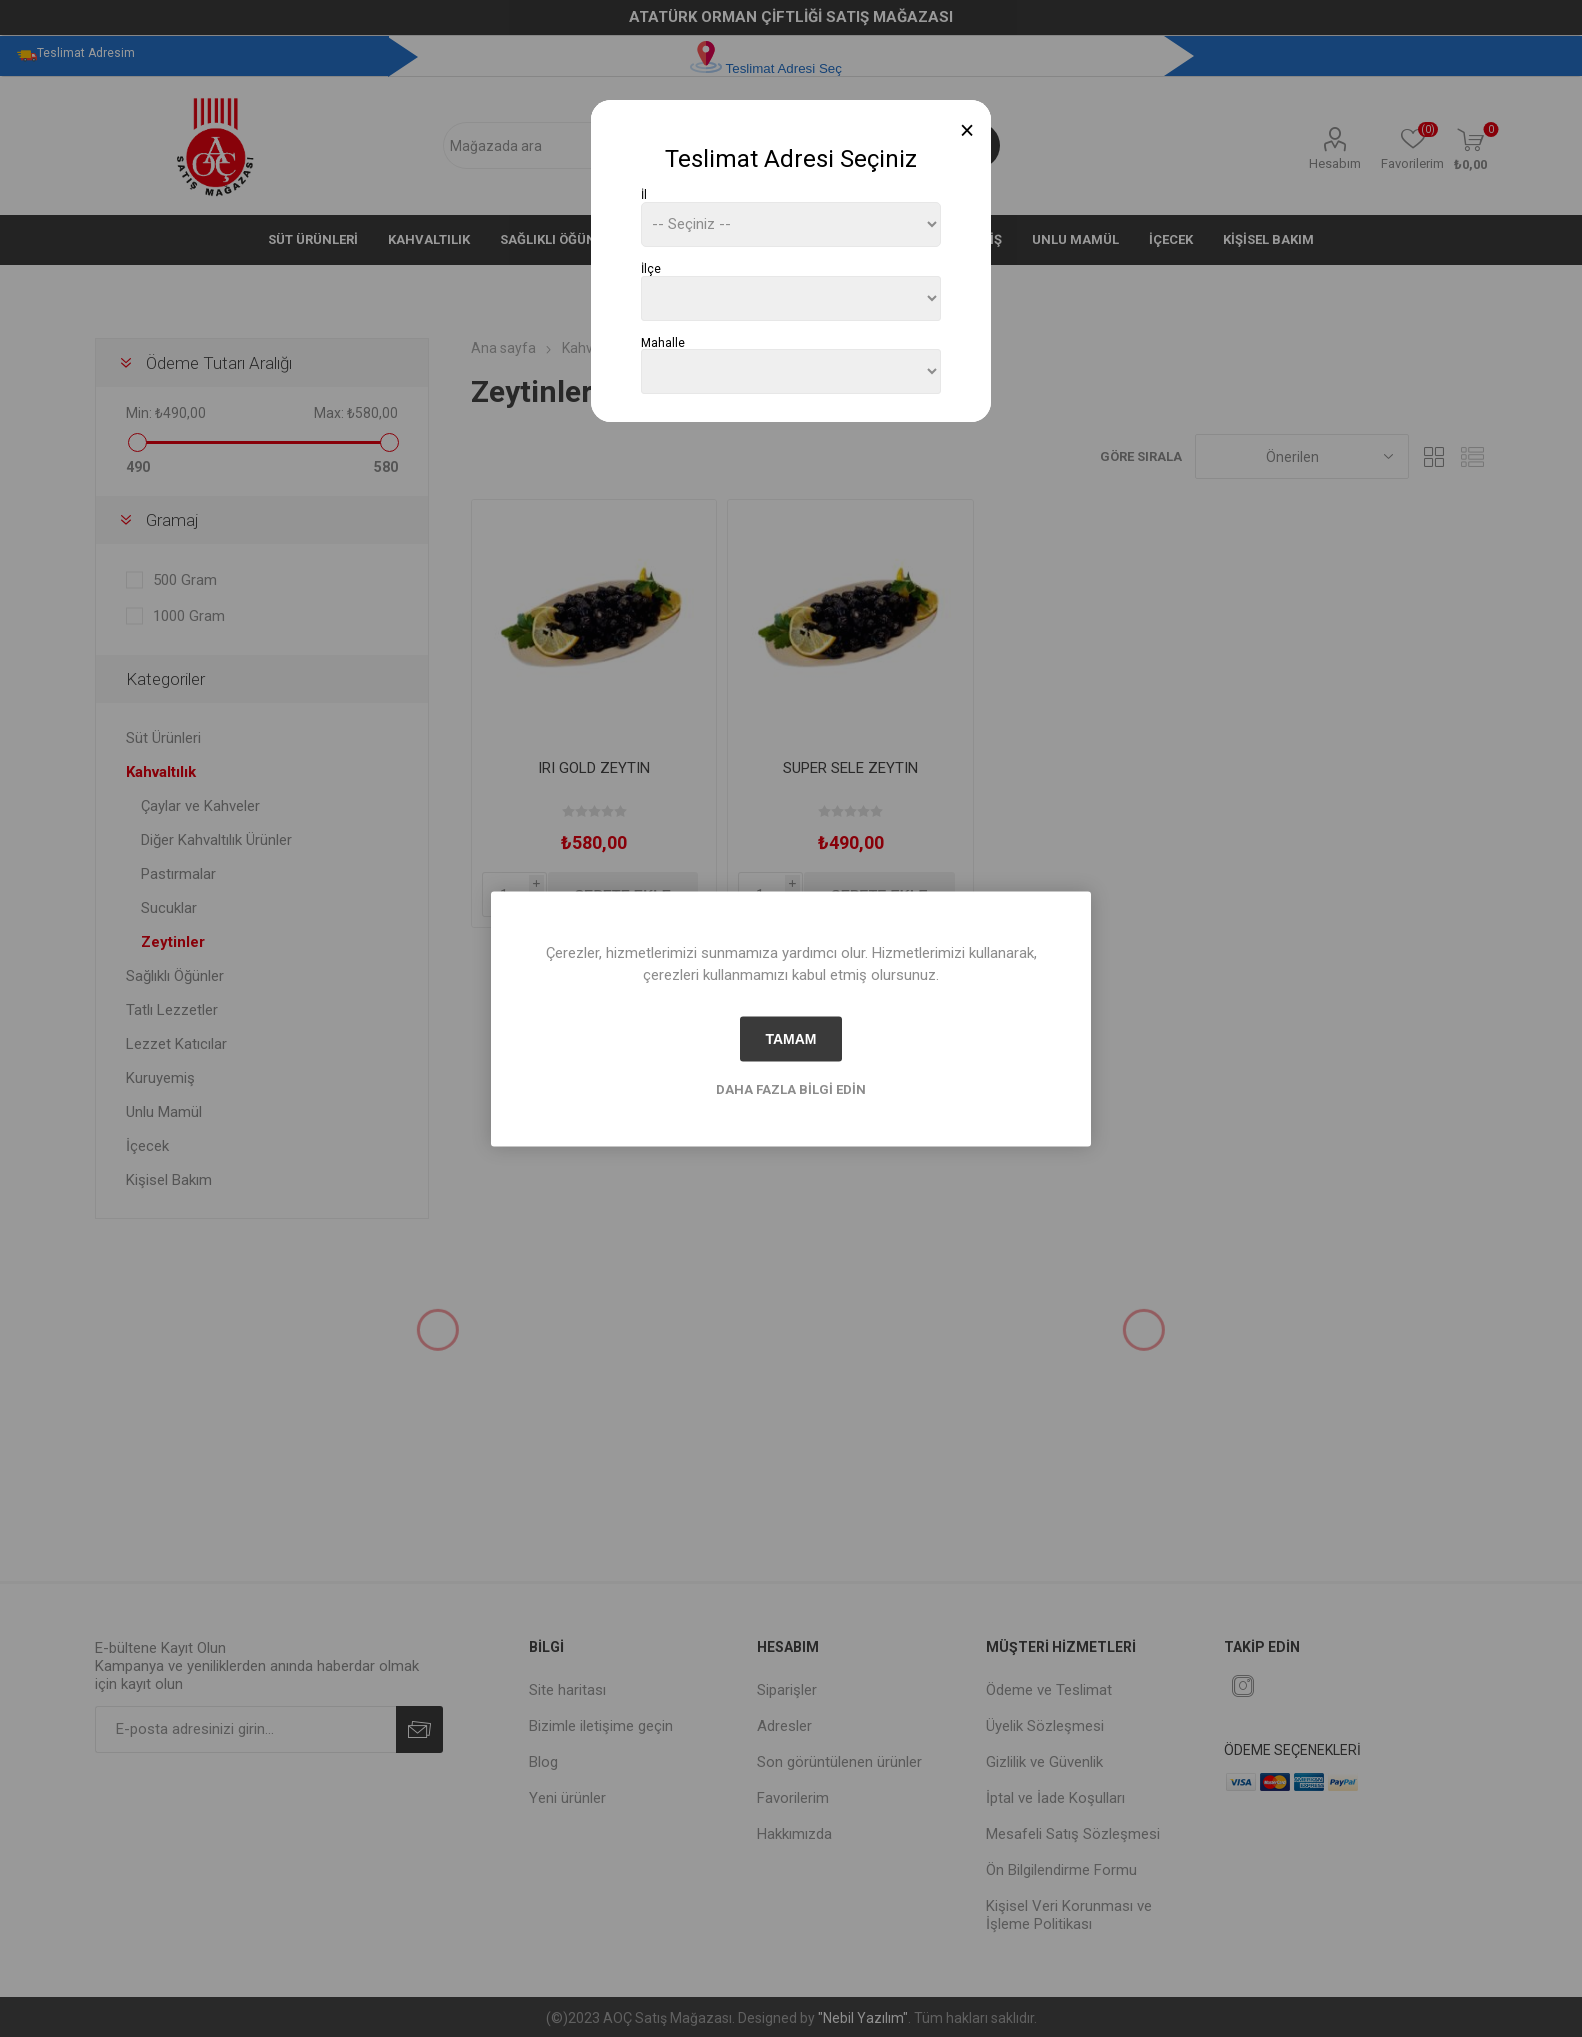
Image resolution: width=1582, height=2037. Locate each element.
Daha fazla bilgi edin (791, 1088)
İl (644, 195)
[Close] (967, 130)
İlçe (651, 269)
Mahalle (663, 342)
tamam (790, 1039)
